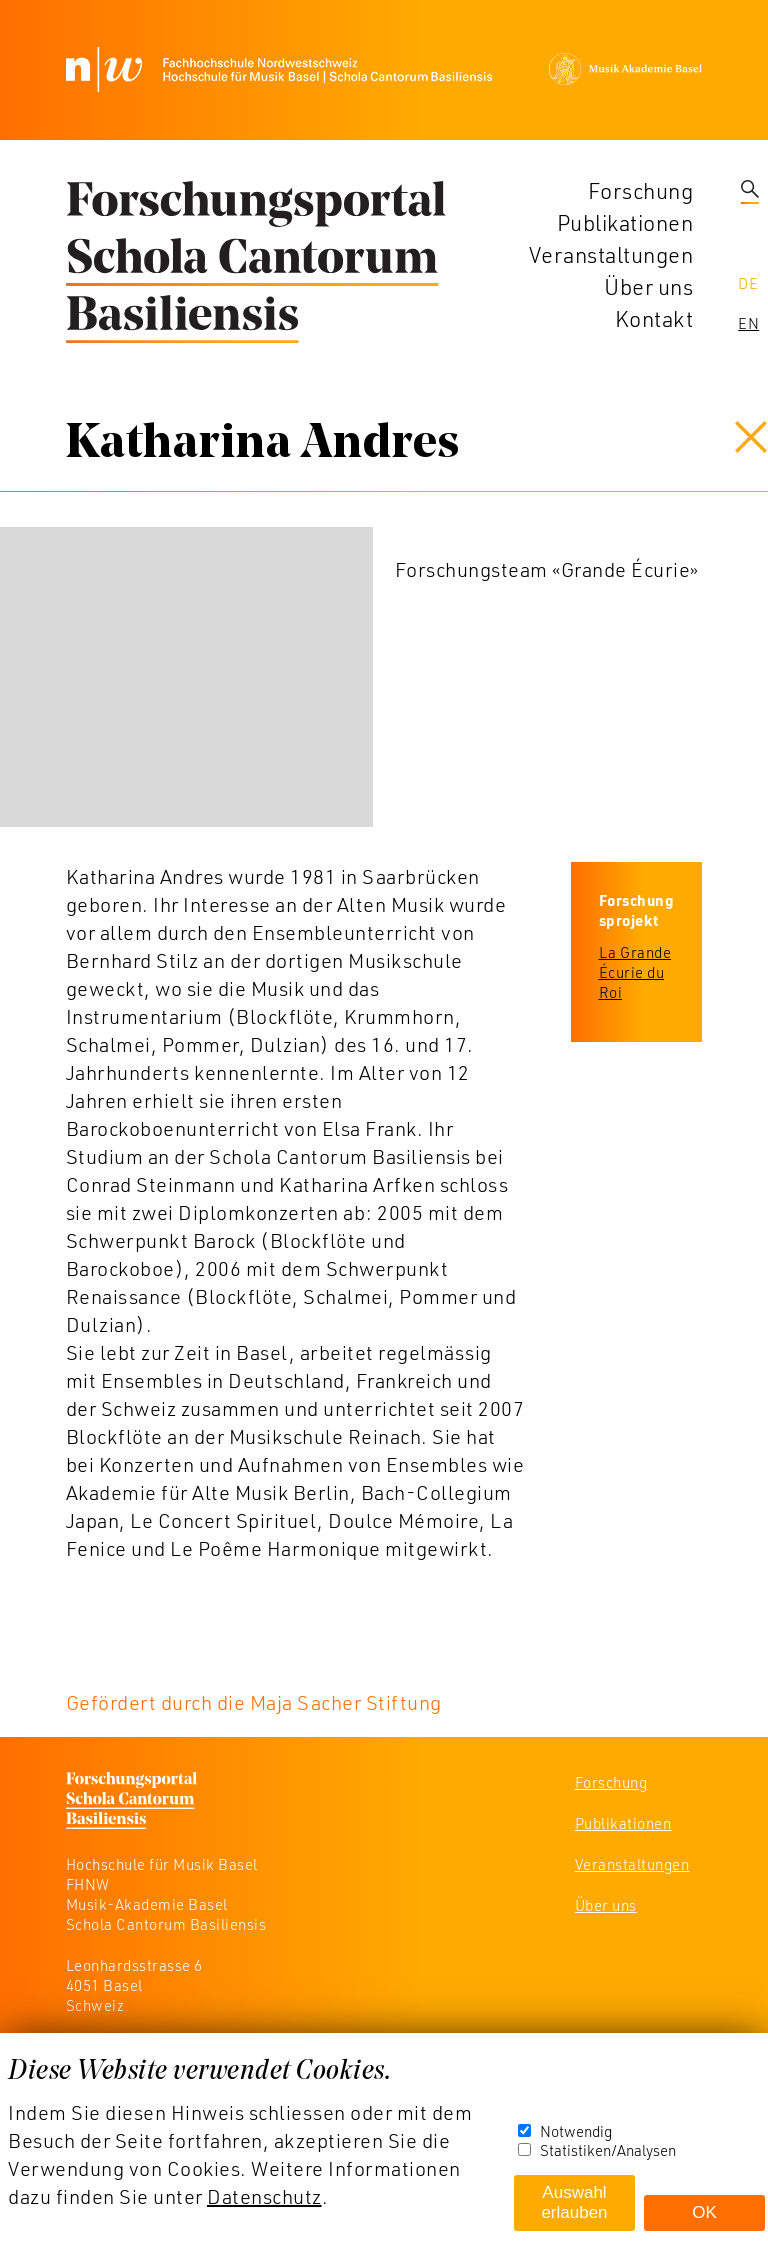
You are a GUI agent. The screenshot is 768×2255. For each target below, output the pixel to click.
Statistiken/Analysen (608, 2150)
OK (704, 2212)
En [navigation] (748, 323)
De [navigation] (748, 283)
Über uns (648, 286)
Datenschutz (264, 2196)
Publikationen (625, 222)
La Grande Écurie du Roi (635, 972)
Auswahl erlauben (574, 2202)
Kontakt (654, 318)
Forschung (641, 190)
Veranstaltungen (611, 254)
